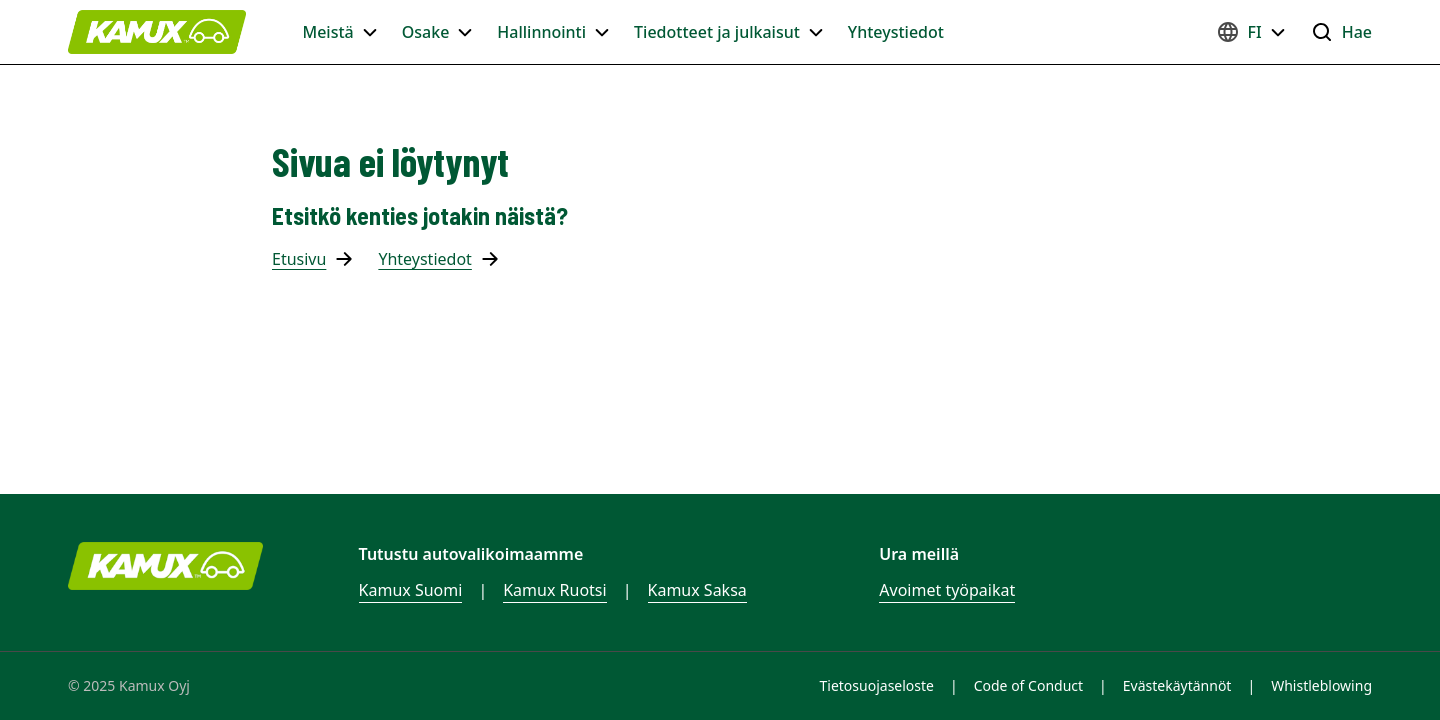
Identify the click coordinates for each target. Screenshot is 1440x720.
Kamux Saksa (697, 590)
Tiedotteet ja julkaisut (729, 32)
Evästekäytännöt (1177, 685)
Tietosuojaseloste (877, 685)
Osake (438, 32)
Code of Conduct (1028, 685)
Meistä (339, 32)
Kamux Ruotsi (554, 590)
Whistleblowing (1321, 685)
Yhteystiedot (896, 32)
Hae (1341, 32)
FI (1251, 32)
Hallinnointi (553, 32)
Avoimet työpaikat (947, 590)
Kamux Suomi (411, 590)
